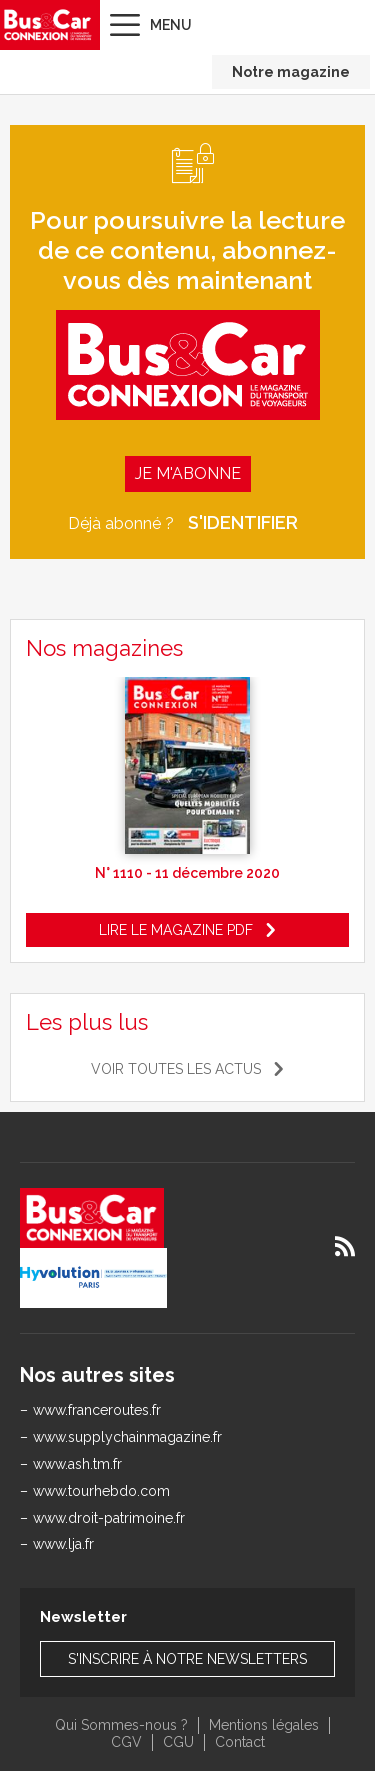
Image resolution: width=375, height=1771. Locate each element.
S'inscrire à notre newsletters (187, 1659)
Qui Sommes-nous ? (121, 1725)
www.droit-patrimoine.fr (109, 1518)
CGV (126, 1742)
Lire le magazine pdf (176, 930)
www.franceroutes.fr (97, 1410)
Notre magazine (291, 72)
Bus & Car (48, 25)
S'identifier (243, 523)
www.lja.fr (63, 1544)
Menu (171, 25)
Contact (240, 1742)
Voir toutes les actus (176, 1069)
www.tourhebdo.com (101, 1491)
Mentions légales (264, 1725)
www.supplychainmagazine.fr (127, 1437)
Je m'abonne (188, 473)
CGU (178, 1742)
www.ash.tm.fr (77, 1464)
